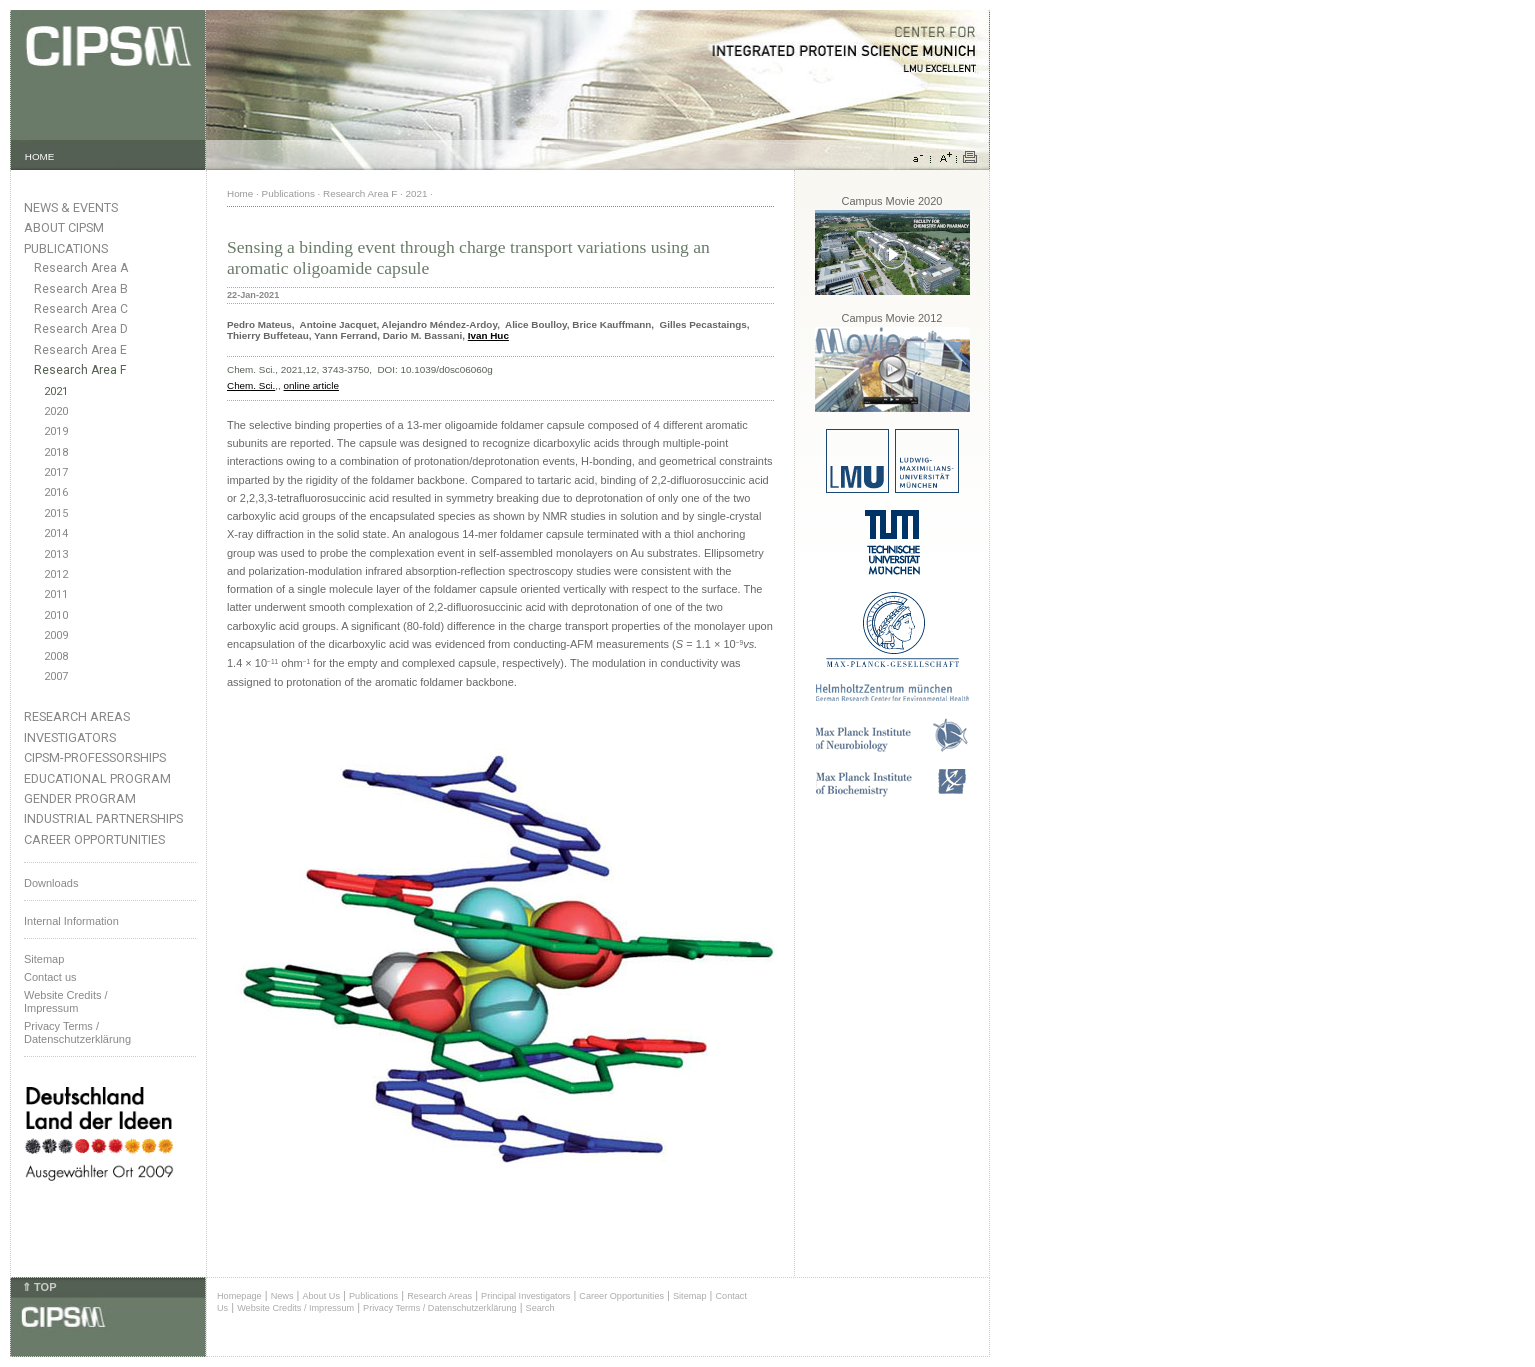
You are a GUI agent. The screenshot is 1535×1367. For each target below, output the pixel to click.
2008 (56, 656)
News (282, 1296)
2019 (56, 431)
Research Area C (81, 309)
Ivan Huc (488, 335)
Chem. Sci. (251, 385)
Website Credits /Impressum (66, 1001)
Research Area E (80, 350)
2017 (56, 472)
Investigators (70, 737)
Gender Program (80, 798)
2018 (56, 452)
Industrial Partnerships (103, 818)
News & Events (71, 207)
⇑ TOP (39, 1287)
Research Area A (81, 268)
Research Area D (81, 329)
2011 (56, 594)
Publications (66, 248)
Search (540, 1308)
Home (240, 193)
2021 (56, 391)
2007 (56, 676)
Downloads (51, 883)
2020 (56, 411)
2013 (56, 554)
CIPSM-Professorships (95, 757)
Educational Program (97, 778)
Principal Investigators (525, 1296)
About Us (321, 1296)
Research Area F (80, 370)
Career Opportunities (94, 839)
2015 (56, 513)
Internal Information (71, 921)
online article (311, 385)
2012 (56, 574)
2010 (56, 615)
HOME (40, 156)
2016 (56, 492)
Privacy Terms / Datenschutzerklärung (77, 1032)
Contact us (50, 977)
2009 (56, 635)
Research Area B (81, 289)
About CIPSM (64, 227)
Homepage (239, 1296)
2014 (56, 533)
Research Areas (77, 716)
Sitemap (44, 959)
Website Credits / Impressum (295, 1308)
